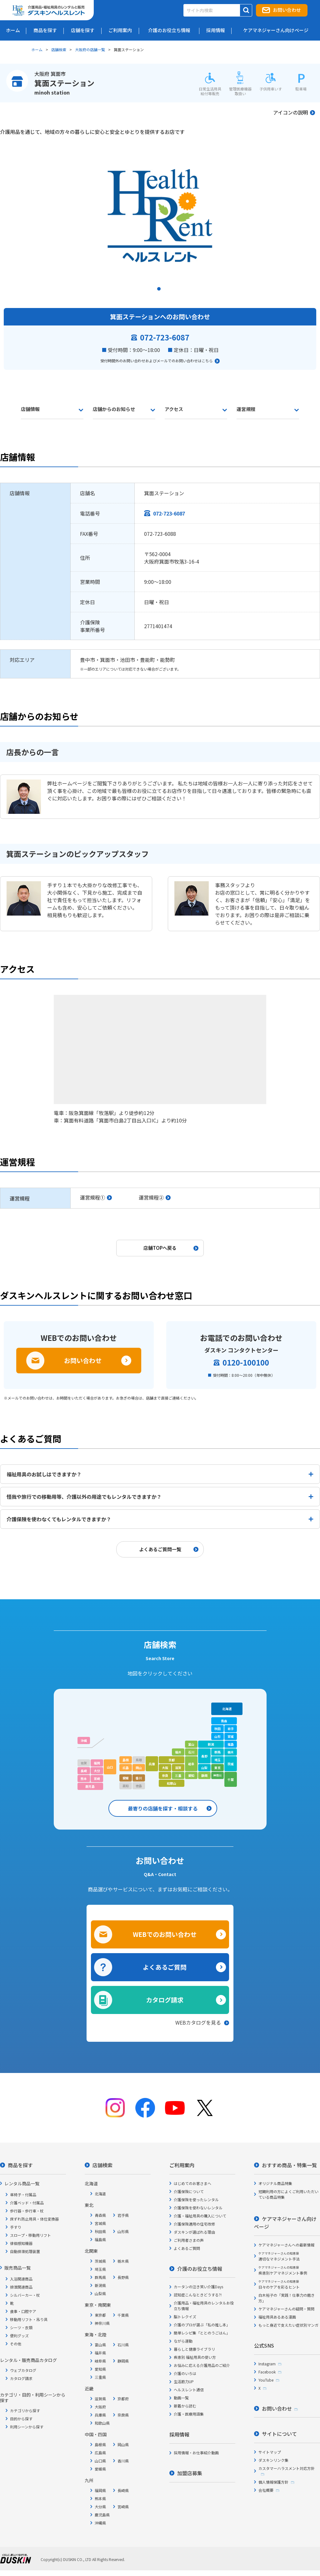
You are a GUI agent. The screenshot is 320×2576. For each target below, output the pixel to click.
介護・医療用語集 (189, 2414)
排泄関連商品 (21, 2287)
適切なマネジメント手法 (279, 2256)
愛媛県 (100, 2468)
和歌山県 (102, 2423)
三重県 (100, 2377)
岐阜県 (100, 2360)
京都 (171, 1759)
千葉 (231, 1779)
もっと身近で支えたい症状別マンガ (288, 2325)
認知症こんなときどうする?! (198, 2294)
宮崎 (97, 1778)
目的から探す (21, 2418)
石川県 (123, 2344)
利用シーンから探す (26, 2426)
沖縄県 (100, 2522)
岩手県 (123, 2215)
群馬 (217, 1752)
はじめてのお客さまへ (192, 2183)
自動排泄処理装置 (25, 2251)
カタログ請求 (164, 1999)
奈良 (165, 1775)
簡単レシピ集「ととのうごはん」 (202, 2332)
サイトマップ (269, 2452)
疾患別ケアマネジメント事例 (282, 2270)
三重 (178, 1775)
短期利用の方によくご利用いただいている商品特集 (288, 2194)
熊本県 (100, 2498)
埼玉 (217, 1759)
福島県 (100, 2239)
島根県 (100, 2444)
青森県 (100, 2215)
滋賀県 (100, 2398)
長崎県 (123, 2490)
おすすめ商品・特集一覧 (289, 2165)
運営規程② (151, 1197)
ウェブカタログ (23, 2370)
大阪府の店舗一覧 (90, 49)
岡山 (139, 1767)
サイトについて (279, 2433)
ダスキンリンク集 (273, 2460)
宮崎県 (123, 2506)
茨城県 (100, 2261)
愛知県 (100, 2369)
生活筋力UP (184, 2381)
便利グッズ (19, 2335)
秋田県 (100, 2231)
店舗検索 (58, 49)
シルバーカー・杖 (25, 2295)
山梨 (204, 1767)
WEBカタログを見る (198, 2022)
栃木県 (123, 2261)
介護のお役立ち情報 (199, 2268)
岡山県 (123, 2444)
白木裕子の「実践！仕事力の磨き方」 (286, 2297)
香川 (139, 1778)
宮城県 (100, 2223)
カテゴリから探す (25, 2410)
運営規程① (92, 1197)
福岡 (97, 1763)
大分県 (100, 2506)
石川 (191, 1752)
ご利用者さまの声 (189, 2240)
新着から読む (185, 2405)
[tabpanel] (160, 215)
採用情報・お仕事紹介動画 (196, 2452)
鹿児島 (90, 1786)
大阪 (165, 1767)
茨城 (231, 1764)
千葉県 (123, 2315)
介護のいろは (185, 2373)
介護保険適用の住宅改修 (194, 2224)
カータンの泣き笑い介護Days (198, 2286)
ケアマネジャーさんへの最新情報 (286, 2244)
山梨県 (100, 2293)
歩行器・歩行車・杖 (27, 2210)
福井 (178, 1752)
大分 (97, 1770)
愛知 (191, 1775)
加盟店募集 (189, 2473)
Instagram (267, 2363)
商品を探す (20, 2165)
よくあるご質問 (165, 1967)
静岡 (204, 1775)
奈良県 (123, 2414)
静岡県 (123, 2360)
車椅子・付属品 (23, 2194)
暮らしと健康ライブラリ (194, 2349)
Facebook (267, 2371)
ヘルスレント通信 (189, 2389)
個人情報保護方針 (273, 2482)
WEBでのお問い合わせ (165, 1934)
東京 (217, 1767)
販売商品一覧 (17, 2267)
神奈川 (217, 1775)
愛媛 (125, 1778)
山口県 (100, 2460)
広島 (125, 1767)
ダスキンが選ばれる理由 (194, 2232)
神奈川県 (102, 2323)
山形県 (123, 2231)
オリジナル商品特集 (275, 2183)
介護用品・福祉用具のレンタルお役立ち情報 (204, 2305)
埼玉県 (100, 2269)
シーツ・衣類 (21, 2327)
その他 (15, 2343)
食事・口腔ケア (23, 2311)
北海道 (227, 1708)
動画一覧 (181, 2397)
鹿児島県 (102, 2514)
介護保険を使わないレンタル (198, 2207)
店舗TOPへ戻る (160, 1247)
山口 (110, 1767)
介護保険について (189, 2191)
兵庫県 (100, 2414)
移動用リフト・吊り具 (29, 2319)
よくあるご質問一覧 (160, 1549)
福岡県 (100, 2490)
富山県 (100, 2344)
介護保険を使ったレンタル (196, 2199)
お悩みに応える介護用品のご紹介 (202, 2365)
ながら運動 (183, 2341)
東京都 (100, 2315)
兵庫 (152, 1764)
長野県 (123, 2277)
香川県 (123, 2460)
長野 (204, 1756)
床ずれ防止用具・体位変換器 (34, 2219)
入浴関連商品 (21, 2278)
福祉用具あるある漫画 (277, 2316)
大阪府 (100, 2406)
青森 (224, 1720)
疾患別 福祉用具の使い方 (195, 2357)
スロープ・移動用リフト (30, 2235)
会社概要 (265, 2490)
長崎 (84, 1770)
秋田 (217, 1728)
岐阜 (191, 1764)
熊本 (84, 1778)
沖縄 (84, 1740)
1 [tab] (160, 290)
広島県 (100, 2452)
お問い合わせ (287, 10)
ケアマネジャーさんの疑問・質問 (286, 2308)
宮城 (231, 1736)
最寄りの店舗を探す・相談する (163, 1808)
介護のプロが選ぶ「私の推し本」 (202, 2324)
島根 (125, 1759)
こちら (207, 360)
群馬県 (100, 2277)
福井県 (100, 2352)
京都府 (123, 2398)
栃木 (231, 1752)
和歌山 (171, 1783)
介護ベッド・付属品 (27, 2202)
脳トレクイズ (185, 2316)
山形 (217, 1736)
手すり (15, 2227)
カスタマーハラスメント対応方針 (286, 2468)
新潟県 (100, 2285)
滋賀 (178, 1767)
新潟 (211, 1744)
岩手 (231, 1728)
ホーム (36, 49)
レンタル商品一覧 (21, 2183)
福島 (231, 1744)
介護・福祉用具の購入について (200, 2215)
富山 (191, 1744)
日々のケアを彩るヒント (279, 2284)
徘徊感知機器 (21, 2243)
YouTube (265, 2380)
